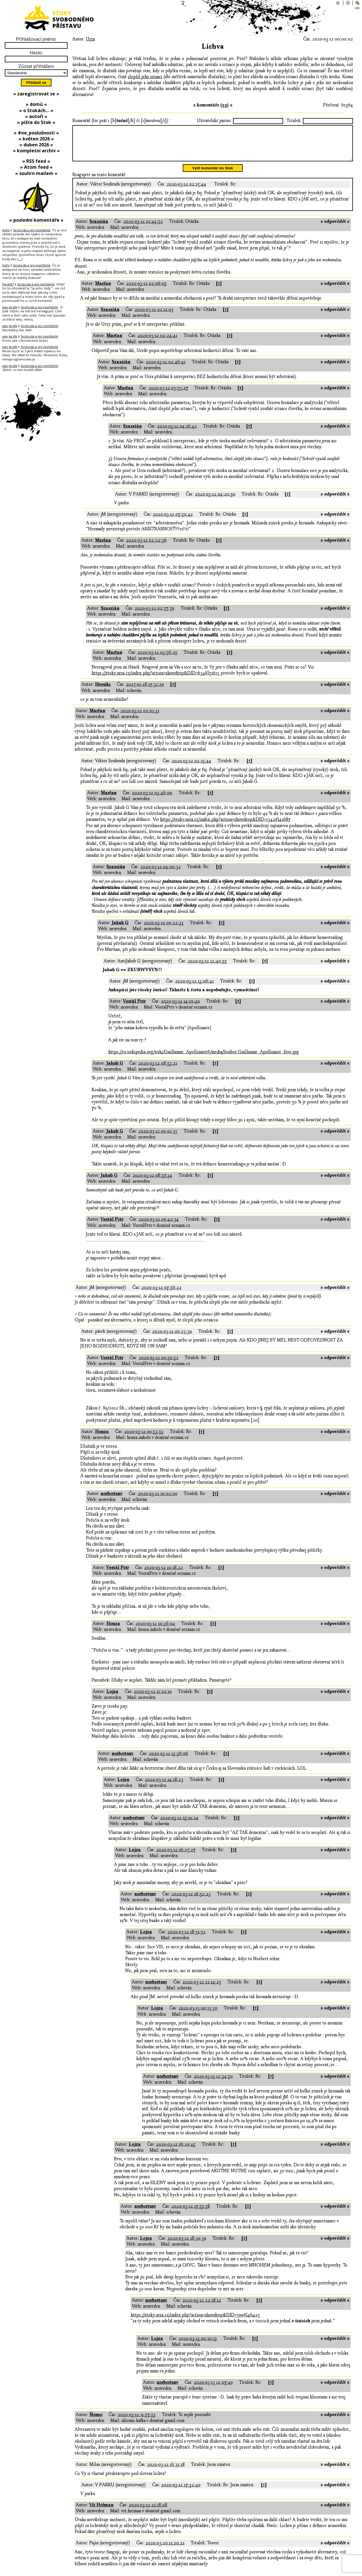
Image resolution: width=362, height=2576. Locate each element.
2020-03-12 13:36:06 (168, 1760)
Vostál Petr (134, 1008)
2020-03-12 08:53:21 (157, 1070)
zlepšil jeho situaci (145, 76)
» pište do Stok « (36, 122)
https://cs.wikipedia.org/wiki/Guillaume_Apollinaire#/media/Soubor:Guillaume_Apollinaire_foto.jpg (203, 1058)
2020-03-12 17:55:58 (190, 2213)
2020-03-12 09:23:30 (172, 1338)
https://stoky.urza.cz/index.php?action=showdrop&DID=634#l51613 (155, 679)
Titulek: (294, 120)
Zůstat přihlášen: (36, 66)
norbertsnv (111, 1500)
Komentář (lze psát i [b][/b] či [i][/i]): (121, 120)
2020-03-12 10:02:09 (157, 1500)
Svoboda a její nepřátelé (31, 230)
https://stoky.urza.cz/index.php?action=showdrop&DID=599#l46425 (195, 2321)
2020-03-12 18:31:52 (186, 1938)
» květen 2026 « (36, 139)
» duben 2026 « (36, 145)
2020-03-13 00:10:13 (197, 2345)
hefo (6, 230)
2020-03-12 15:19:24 (179, 1824)
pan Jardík (9, 307)
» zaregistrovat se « (36, 94)
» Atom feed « (36, 167)
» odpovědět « (335, 228)
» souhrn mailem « (36, 173)
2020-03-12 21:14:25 (201, 1988)
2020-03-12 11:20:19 (153, 1698)
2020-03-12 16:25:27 (175, 1856)
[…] (20, 259)
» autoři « (36, 116)
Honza (102, 1438)
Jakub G (120, 929)
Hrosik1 (103, 691)
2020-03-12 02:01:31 (139, 717)
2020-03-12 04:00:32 (160, 873)
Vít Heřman (101, 2512)
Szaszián (98, 228)
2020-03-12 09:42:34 (159, 1226)
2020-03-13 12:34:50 (213, 2083)
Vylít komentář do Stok (212, 175)
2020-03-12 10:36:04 (155, 1630)
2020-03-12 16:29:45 (175, 2151)
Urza (90, 39)
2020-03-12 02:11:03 (154, 316)
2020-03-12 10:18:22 (163, 1574)
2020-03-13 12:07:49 (213, 2389)
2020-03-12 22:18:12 (201, 2307)
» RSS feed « (36, 161)
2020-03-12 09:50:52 (158, 1364)
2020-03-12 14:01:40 (180, 1008)
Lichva (213, 46)
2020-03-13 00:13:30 (197, 2014)
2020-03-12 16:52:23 (191, 1900)
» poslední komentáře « (36, 220)
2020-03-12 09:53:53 (143, 1438)
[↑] (219, 290)
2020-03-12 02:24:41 (157, 342)
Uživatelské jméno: (214, 120)
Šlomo (95, 2421)
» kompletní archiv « (36, 151)
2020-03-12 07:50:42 (173, 521)
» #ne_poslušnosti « (36, 133)
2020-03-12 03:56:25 (157, 659)
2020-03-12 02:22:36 (146, 547)
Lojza (112, 1698)
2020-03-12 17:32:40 (181, 2491)
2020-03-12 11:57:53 (137, 2421)
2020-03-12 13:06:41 (194, 987)
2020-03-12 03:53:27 (168, 394)
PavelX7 (8, 284)
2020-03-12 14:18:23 (164, 1786)
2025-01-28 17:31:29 (145, 691)
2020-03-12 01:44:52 (143, 228)
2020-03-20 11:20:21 (164, 2549)
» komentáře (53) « (212, 105)
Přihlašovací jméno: (36, 39)
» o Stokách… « (36, 110)
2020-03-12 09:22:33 (164, 929)
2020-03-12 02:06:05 (146, 290)
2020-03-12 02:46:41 (166, 368)
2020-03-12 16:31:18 (166, 2471)
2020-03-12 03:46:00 (152, 799)
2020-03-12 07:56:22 (161, 1294)
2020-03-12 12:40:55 (207, 967)
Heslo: (36, 53)
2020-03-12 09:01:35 (157, 1137)
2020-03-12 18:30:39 (186, 2245)
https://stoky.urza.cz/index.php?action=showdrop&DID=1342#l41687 (225, 826)
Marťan (103, 290)
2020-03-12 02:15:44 (186, 190)
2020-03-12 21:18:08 (148, 2511)
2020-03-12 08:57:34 (152, 1182)
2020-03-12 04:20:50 (215, 500)
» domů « (36, 104)
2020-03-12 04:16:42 (177, 432)
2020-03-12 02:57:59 (154, 615)
